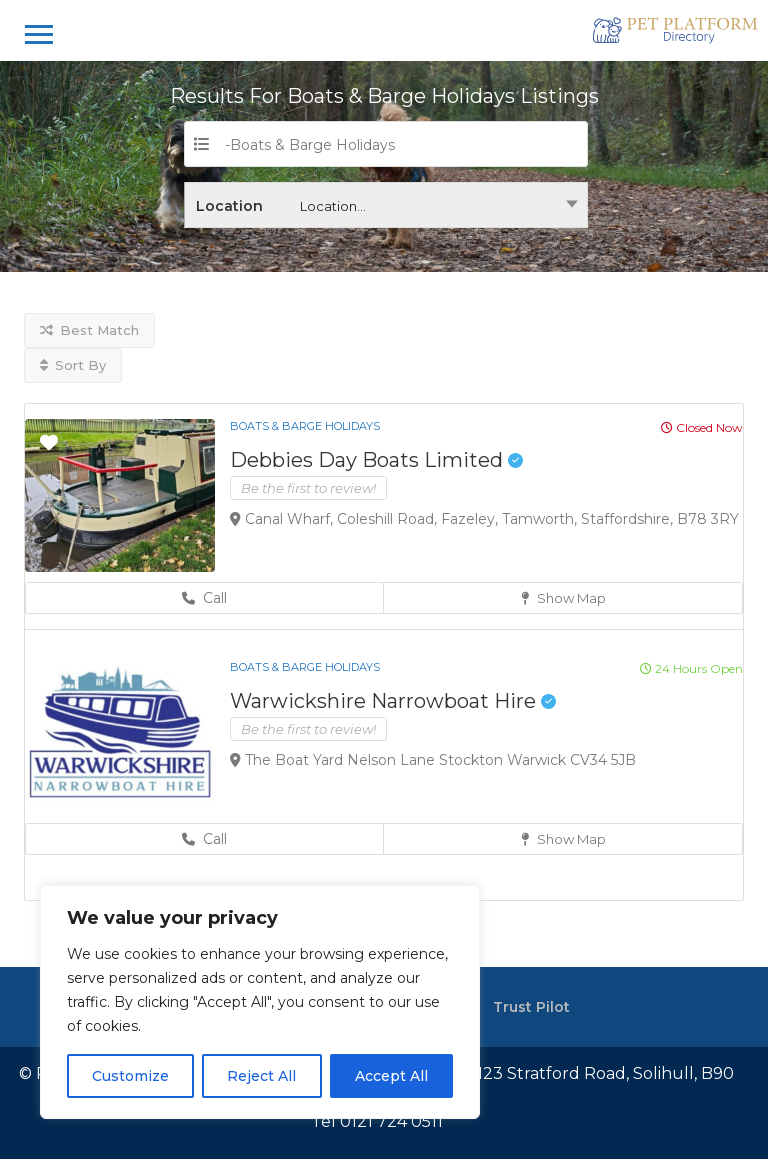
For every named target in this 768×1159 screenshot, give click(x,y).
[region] (260, 1002)
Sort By (73, 365)
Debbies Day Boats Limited (376, 460)
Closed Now (702, 427)
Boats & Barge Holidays (305, 426)
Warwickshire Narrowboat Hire (393, 701)
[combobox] (386, 205)
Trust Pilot (531, 1007)
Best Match (89, 330)
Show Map (563, 598)
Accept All (391, 1076)
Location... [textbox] (333, 206)
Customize (130, 1076)
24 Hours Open (691, 668)
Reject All (261, 1076)
